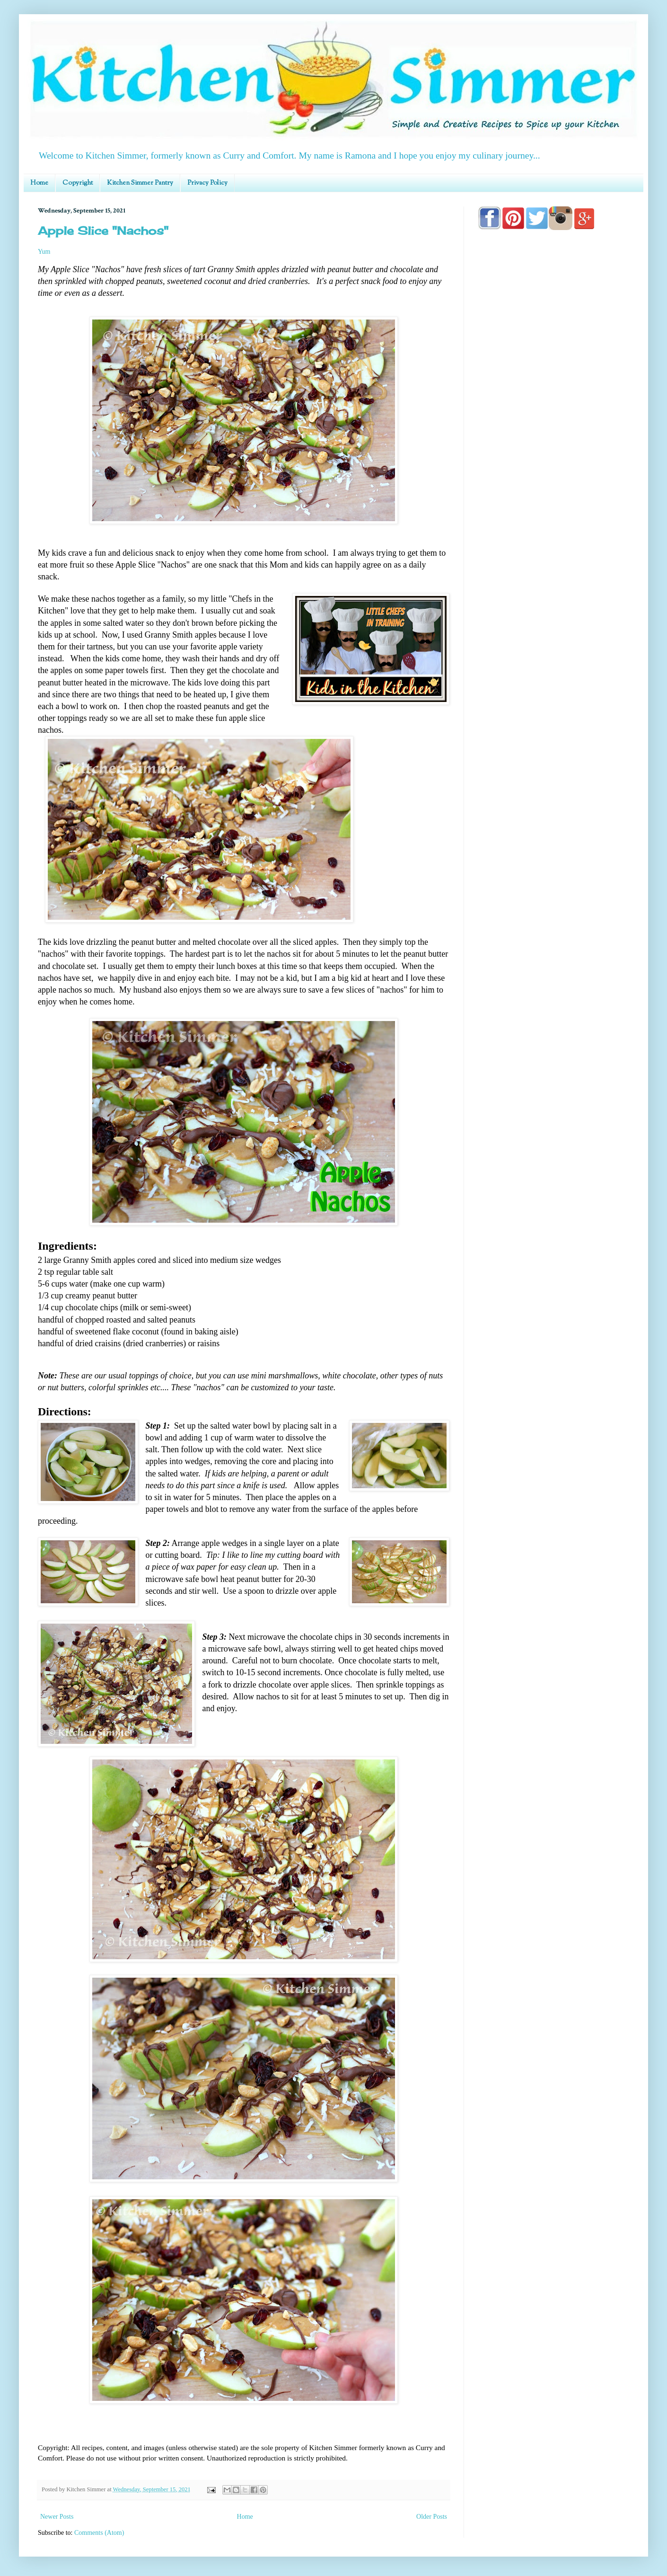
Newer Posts (56, 2516)
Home (39, 183)
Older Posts (431, 2516)
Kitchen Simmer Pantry (140, 183)
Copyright (77, 183)
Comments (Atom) (99, 2532)
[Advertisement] (553, 507)
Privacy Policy (207, 183)
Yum (44, 251)
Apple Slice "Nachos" (103, 230)
